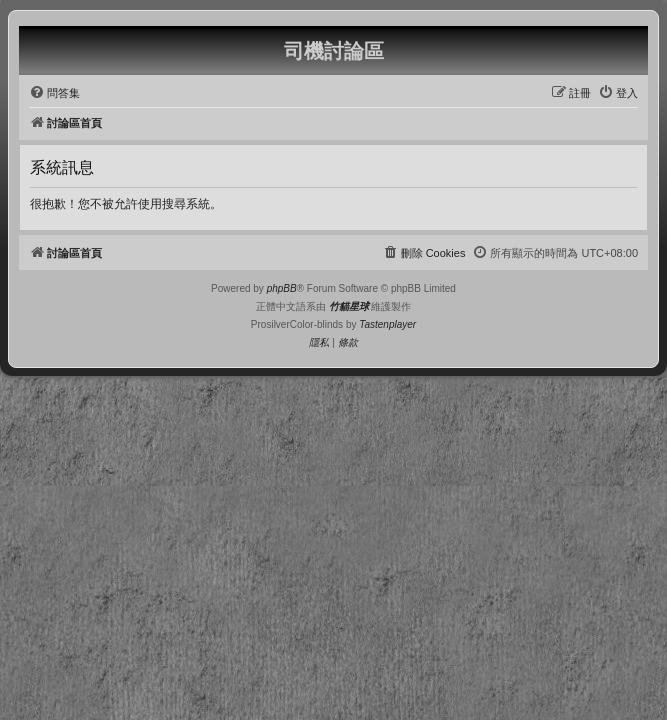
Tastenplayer (387, 324)
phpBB (282, 288)
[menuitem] (54, 93)
